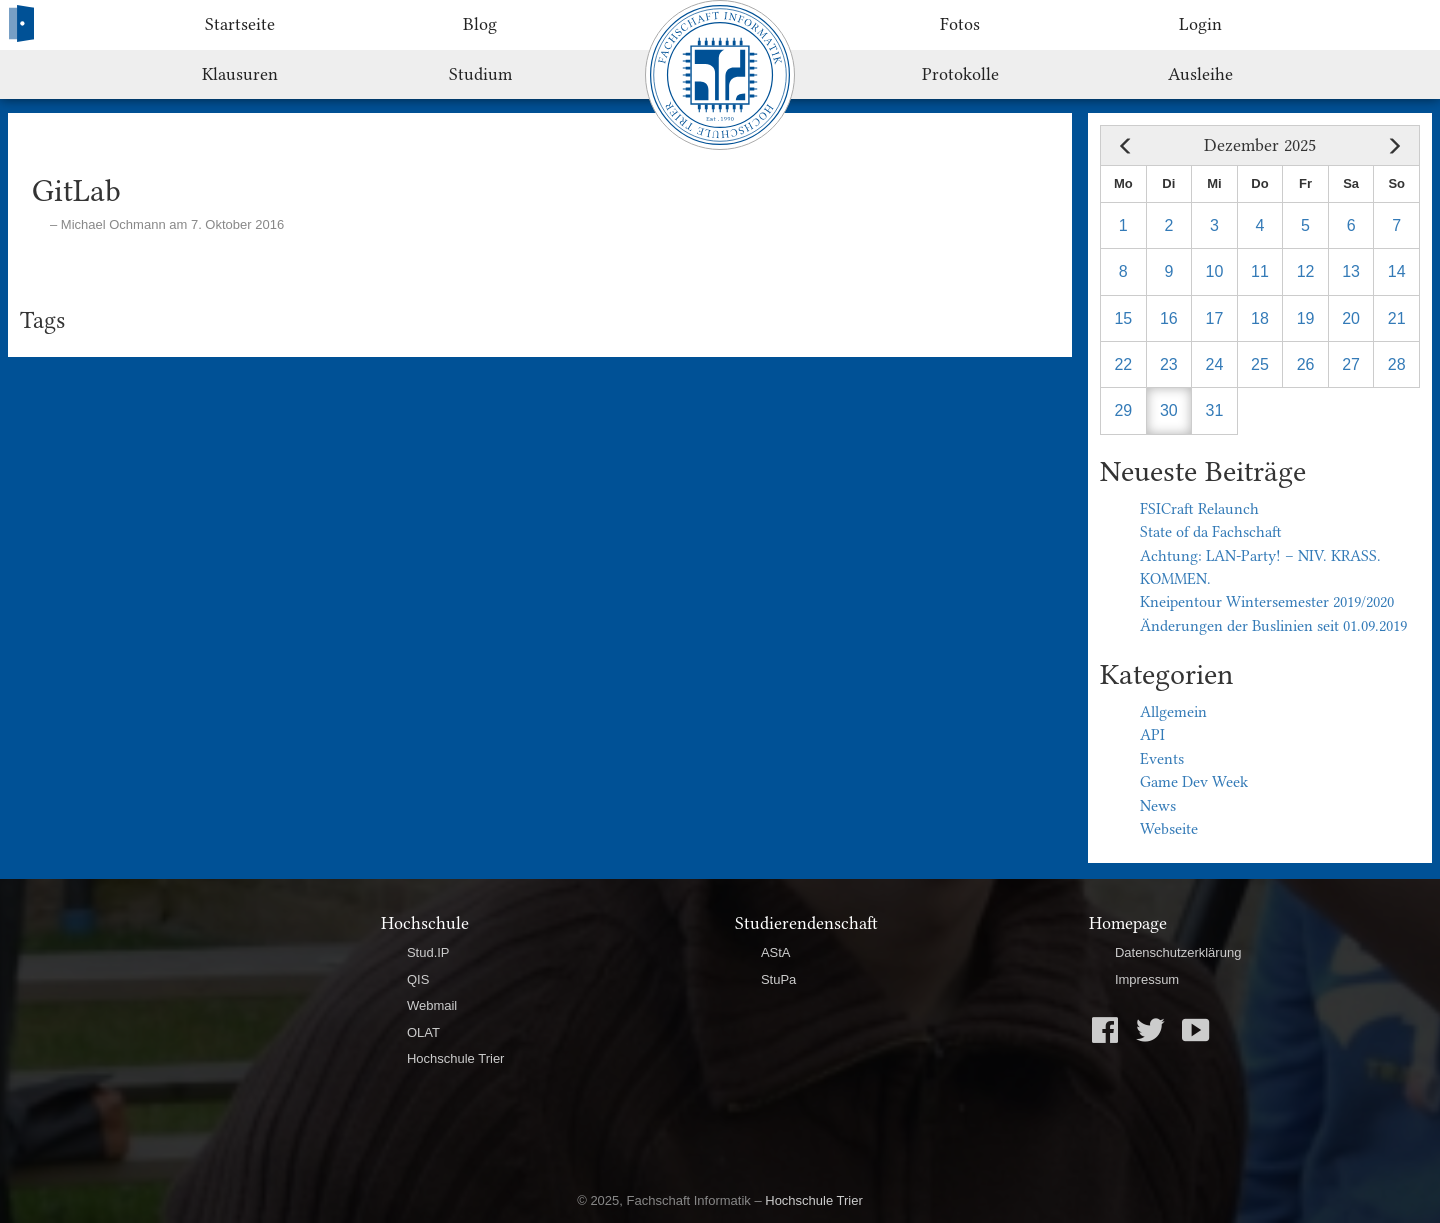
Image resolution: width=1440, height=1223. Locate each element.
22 (1123, 364)
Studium (480, 74)
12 (1306, 271)
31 (1215, 410)
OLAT (423, 1032)
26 (1306, 364)
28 (1397, 364)
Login (1200, 24)
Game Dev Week (1194, 782)
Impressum (1147, 979)
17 (1215, 318)
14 (1397, 271)
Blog (480, 24)
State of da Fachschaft (1211, 532)
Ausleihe (1200, 74)
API (1152, 735)
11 (1260, 271)
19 (1306, 318)
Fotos (960, 24)
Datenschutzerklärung (1178, 952)
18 (1260, 318)
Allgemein (1173, 712)
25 (1260, 364)
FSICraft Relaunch (1199, 509)
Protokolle (960, 74)
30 (1169, 410)
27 (1351, 364)
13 (1351, 271)
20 (1351, 318)
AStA (776, 952)
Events (1162, 759)
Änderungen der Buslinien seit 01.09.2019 (1273, 626)
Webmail (432, 1005)
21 (1397, 318)
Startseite (240, 24)
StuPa (778, 979)
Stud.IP (428, 952)
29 (1123, 410)
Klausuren (240, 74)
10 (1215, 271)
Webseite (1169, 829)
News (1158, 806)
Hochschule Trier (456, 1058)
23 (1169, 364)
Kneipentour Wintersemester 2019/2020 (1267, 602)
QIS (418, 979)
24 (1215, 364)
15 (1123, 318)
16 (1169, 318)
